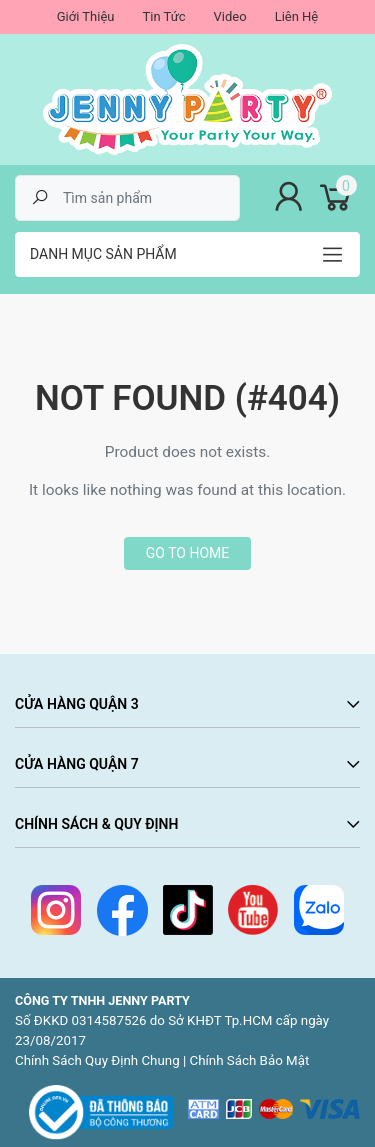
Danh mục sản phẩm (103, 254)
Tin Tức (163, 16)
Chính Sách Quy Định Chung (97, 1060)
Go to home (187, 553)
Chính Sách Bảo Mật (250, 1060)
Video (230, 16)
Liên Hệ (297, 16)
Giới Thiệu (86, 16)
